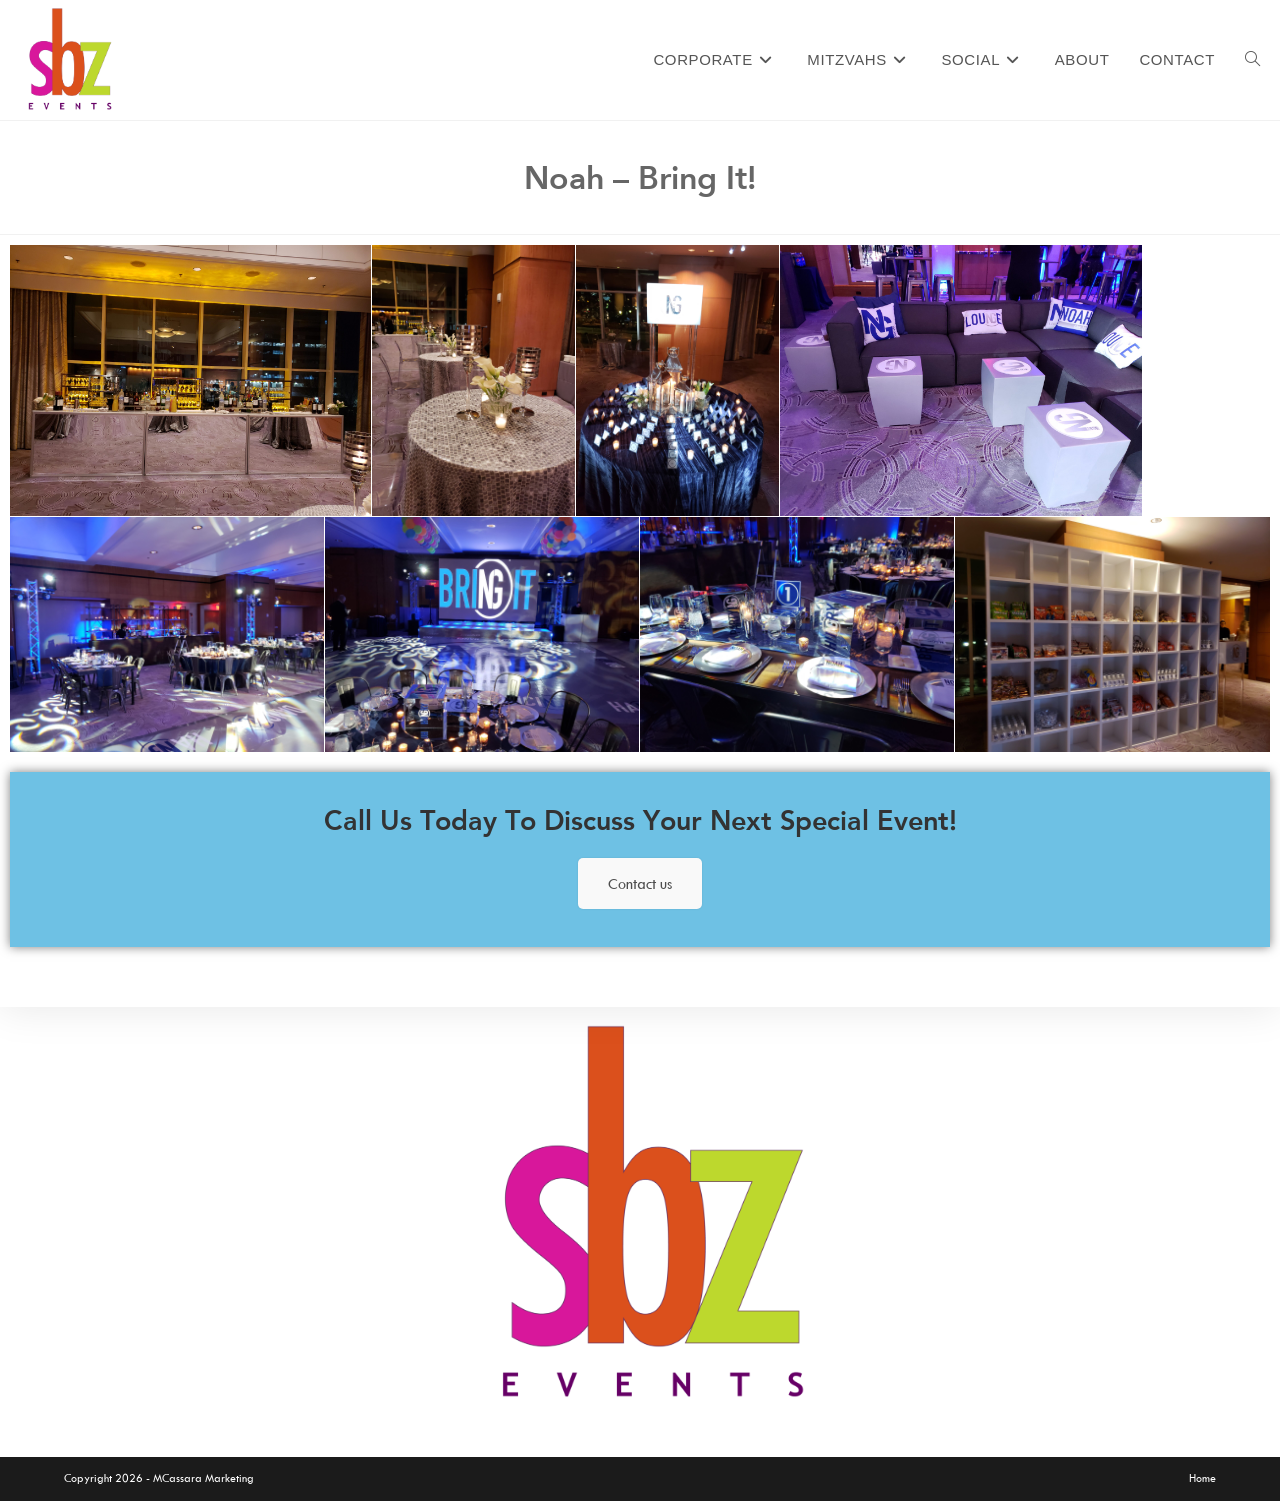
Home (1202, 1477)
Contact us (640, 883)
